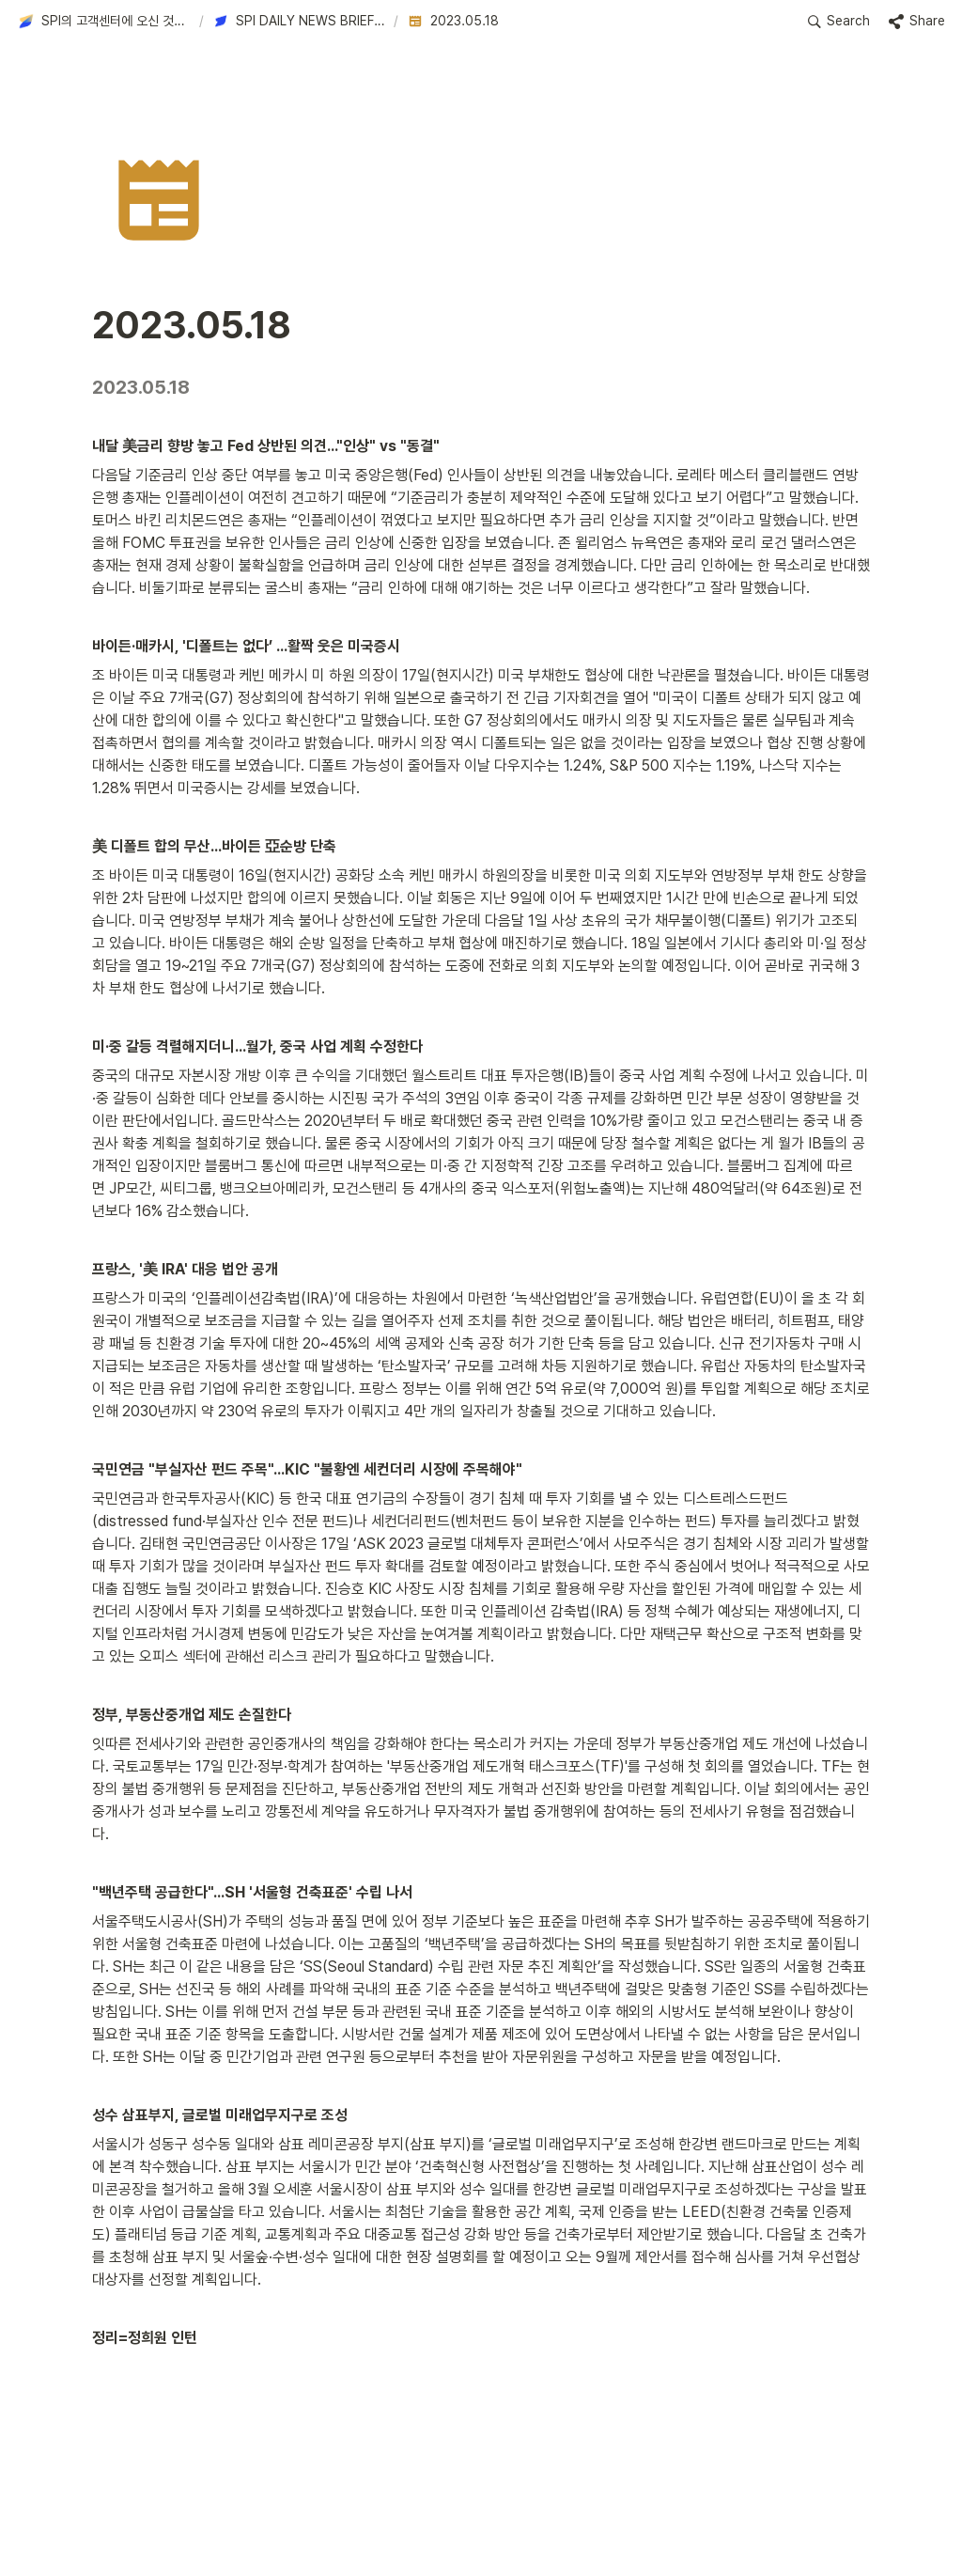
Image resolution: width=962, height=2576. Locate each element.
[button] (104, 21)
